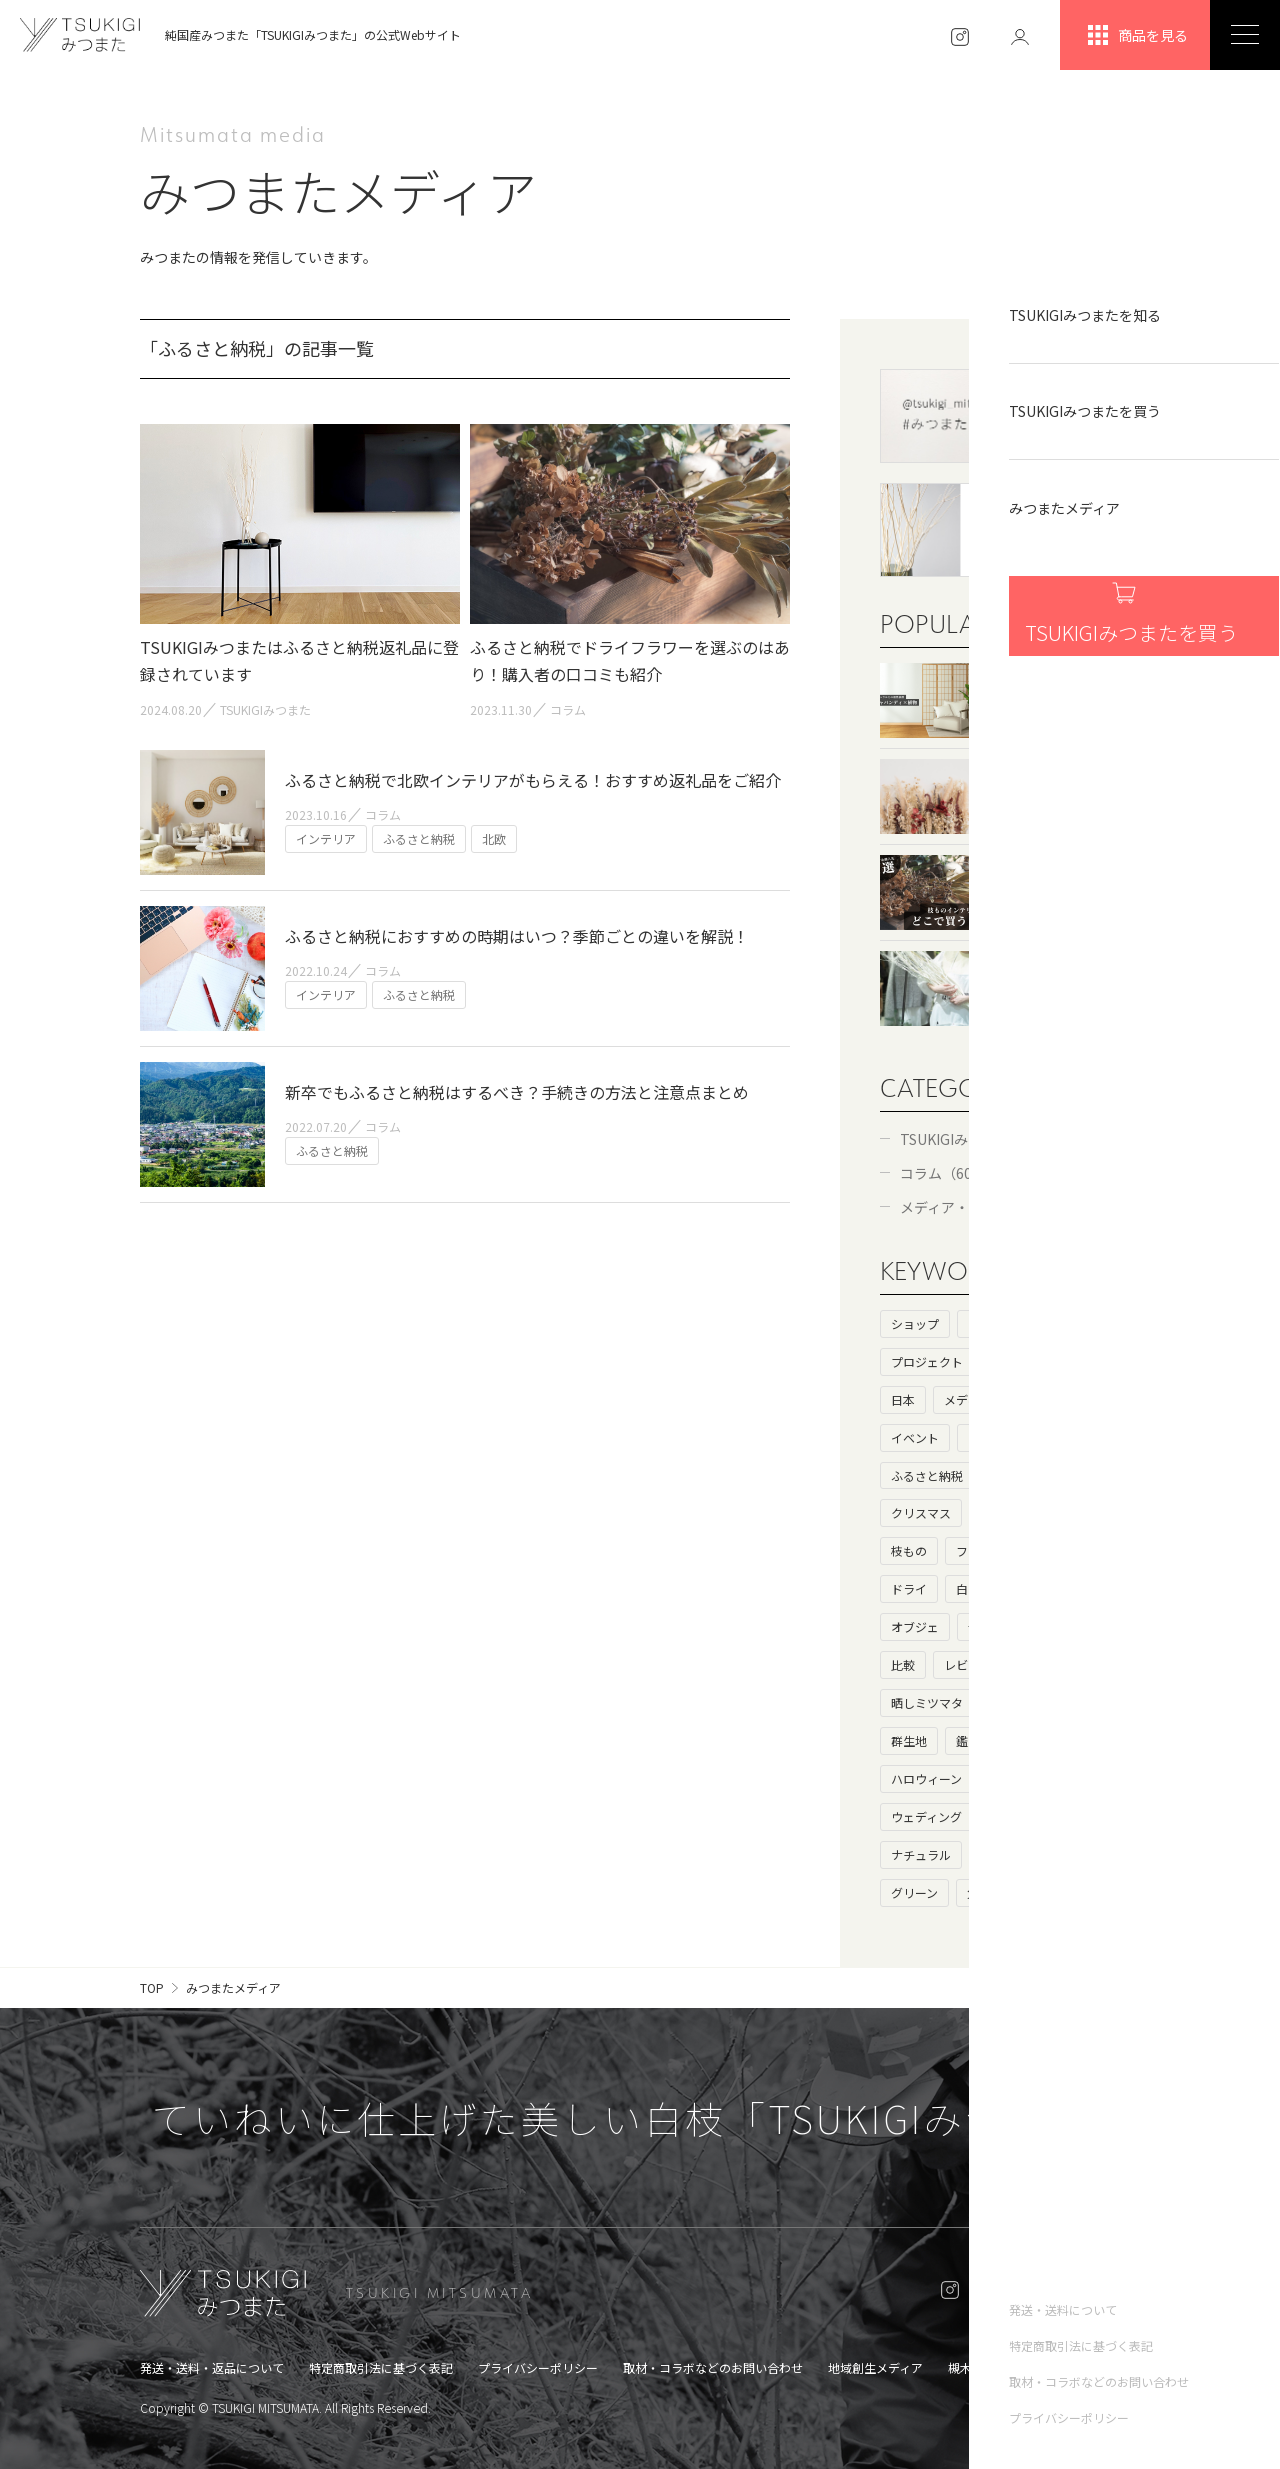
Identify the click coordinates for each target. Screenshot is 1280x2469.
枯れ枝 (1039, 1588)
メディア (967, 1399)
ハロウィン (1021, 1778)
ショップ (915, 1323)
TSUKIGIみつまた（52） (977, 1139)
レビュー (968, 1664)
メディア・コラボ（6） (973, 1207)
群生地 (909, 1740)
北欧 (1062, 1740)
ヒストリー (998, 1323)
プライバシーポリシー (538, 2367)
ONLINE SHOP (1063, 2293)
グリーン (914, 1892)
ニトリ (1098, 1550)
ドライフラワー (1075, 1512)
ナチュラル (921, 1854)
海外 (1081, 1361)
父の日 (985, 1892)
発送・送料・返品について (212, 2367)
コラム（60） (943, 1173)
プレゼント (1022, 1475)
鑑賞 (968, 1740)
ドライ (909, 1588)
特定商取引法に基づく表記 (381, 2367)
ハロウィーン (926, 1778)
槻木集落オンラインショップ (1026, 2367)
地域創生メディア (875, 2367)
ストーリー (1087, 1323)
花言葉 (1051, 1702)
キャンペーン (1026, 1816)
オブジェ (915, 1626)
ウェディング (926, 1816)
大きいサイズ (1069, 1626)
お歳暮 (1098, 1778)
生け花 (1039, 1664)
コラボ (1038, 1399)
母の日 (986, 1626)
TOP (152, 1987)
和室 (992, 1512)
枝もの (909, 1550)
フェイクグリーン (1003, 1550)
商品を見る (1135, 35)
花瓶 (1103, 1816)
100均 (1102, 1588)
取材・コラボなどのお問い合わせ (713, 2367)
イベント (915, 1437)
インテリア (998, 1437)
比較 (903, 1664)
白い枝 (974, 1588)
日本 (903, 1399)
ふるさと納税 (927, 1475)
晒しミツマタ (927, 1702)
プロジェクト (927, 1361)
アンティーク (1015, 1854)
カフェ (1075, 1437)
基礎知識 (1016, 1361)
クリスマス (921, 1512)
